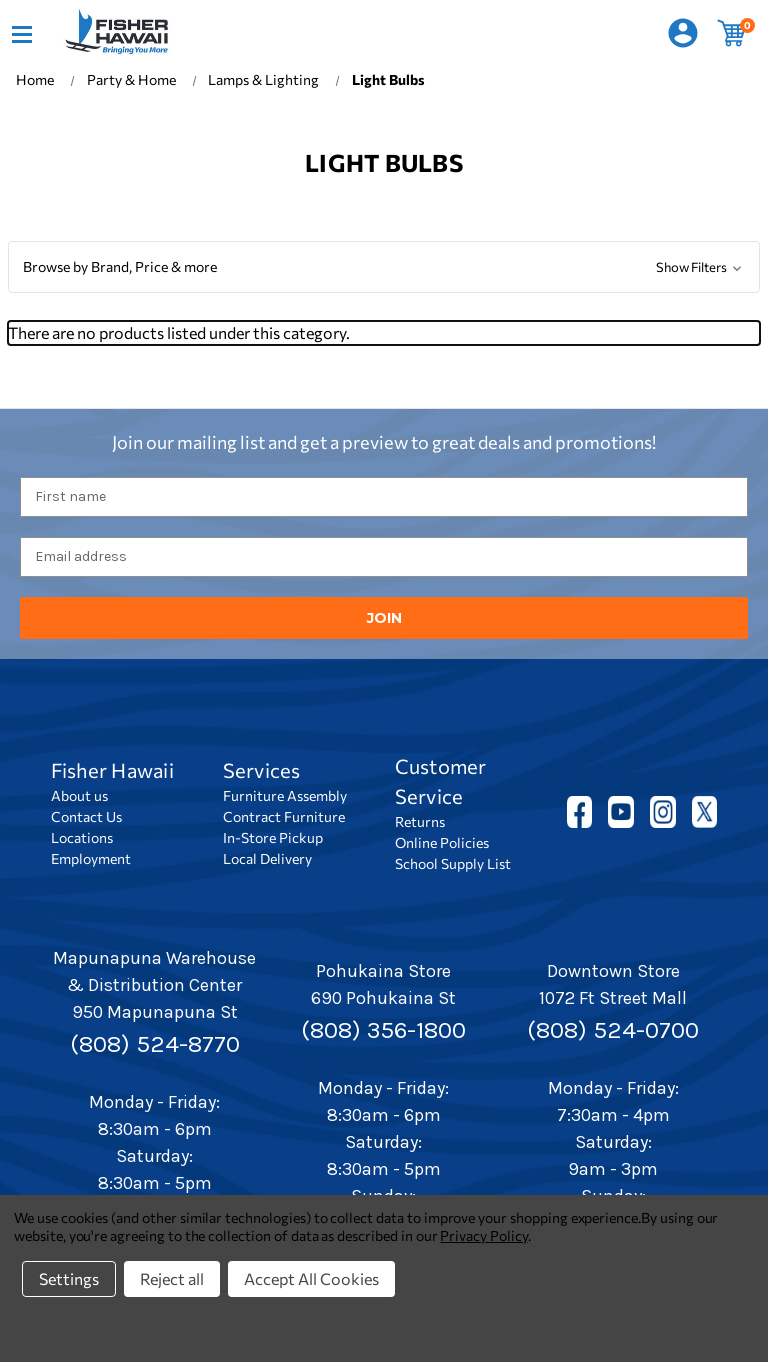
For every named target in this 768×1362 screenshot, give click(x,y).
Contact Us (86, 816)
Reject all (172, 1278)
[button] (384, 267)
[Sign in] (682, 33)
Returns (420, 821)
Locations (82, 837)
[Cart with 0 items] (731, 33)
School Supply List (453, 863)
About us (79, 795)
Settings (69, 1278)
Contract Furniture (284, 816)
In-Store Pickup (273, 837)
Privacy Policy (483, 1235)
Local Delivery (267, 858)
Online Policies (442, 842)
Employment (91, 858)
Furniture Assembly (285, 795)
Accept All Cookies (311, 1278)
